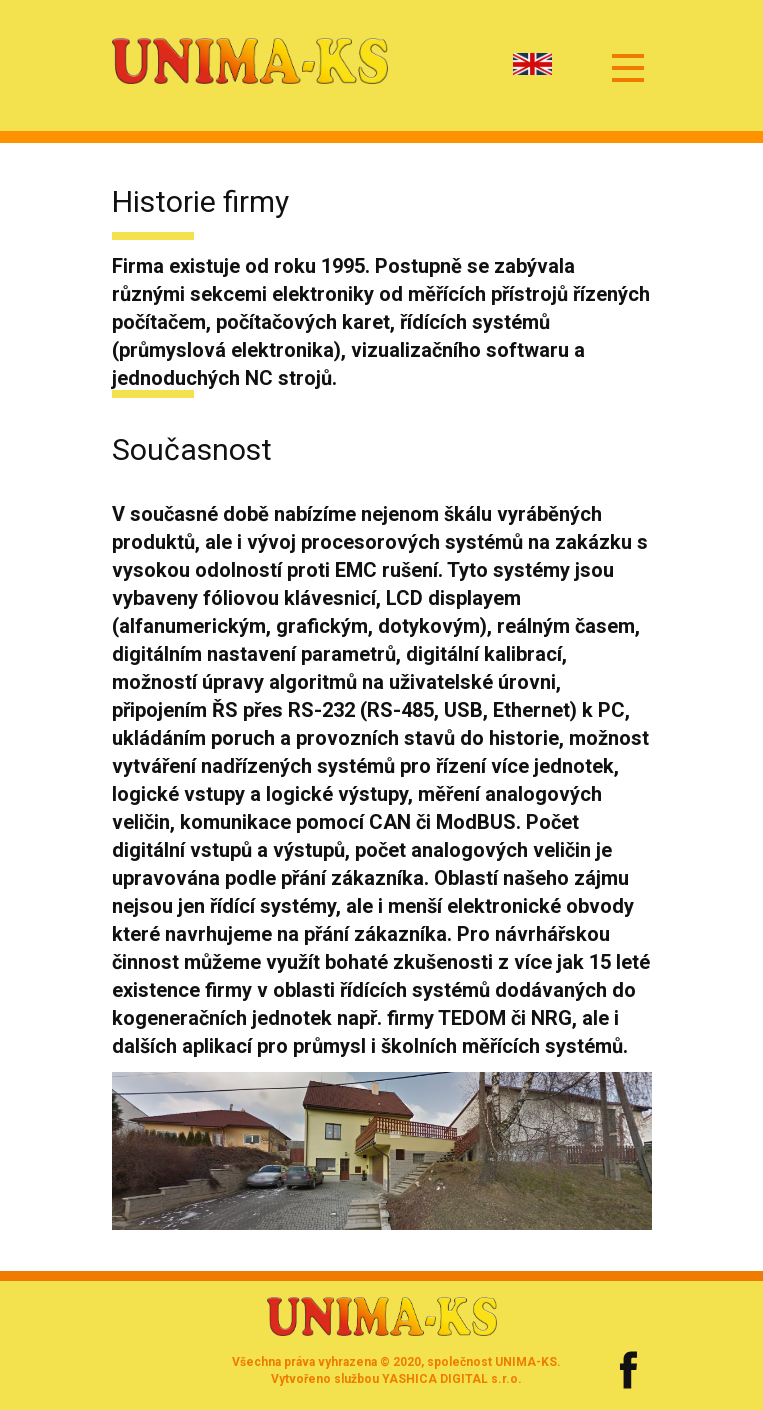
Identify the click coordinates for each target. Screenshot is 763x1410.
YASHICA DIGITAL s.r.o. (452, 1379)
